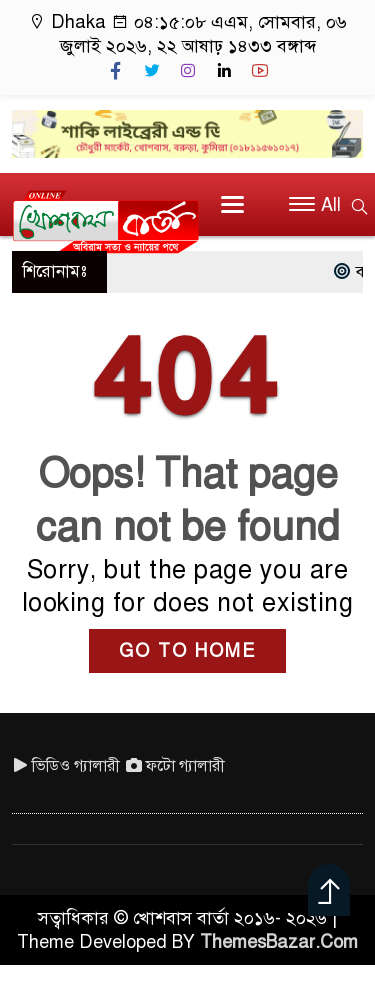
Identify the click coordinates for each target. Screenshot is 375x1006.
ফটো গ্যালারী (175, 766)
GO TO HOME (187, 651)
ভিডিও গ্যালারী (66, 766)
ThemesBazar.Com (279, 942)
